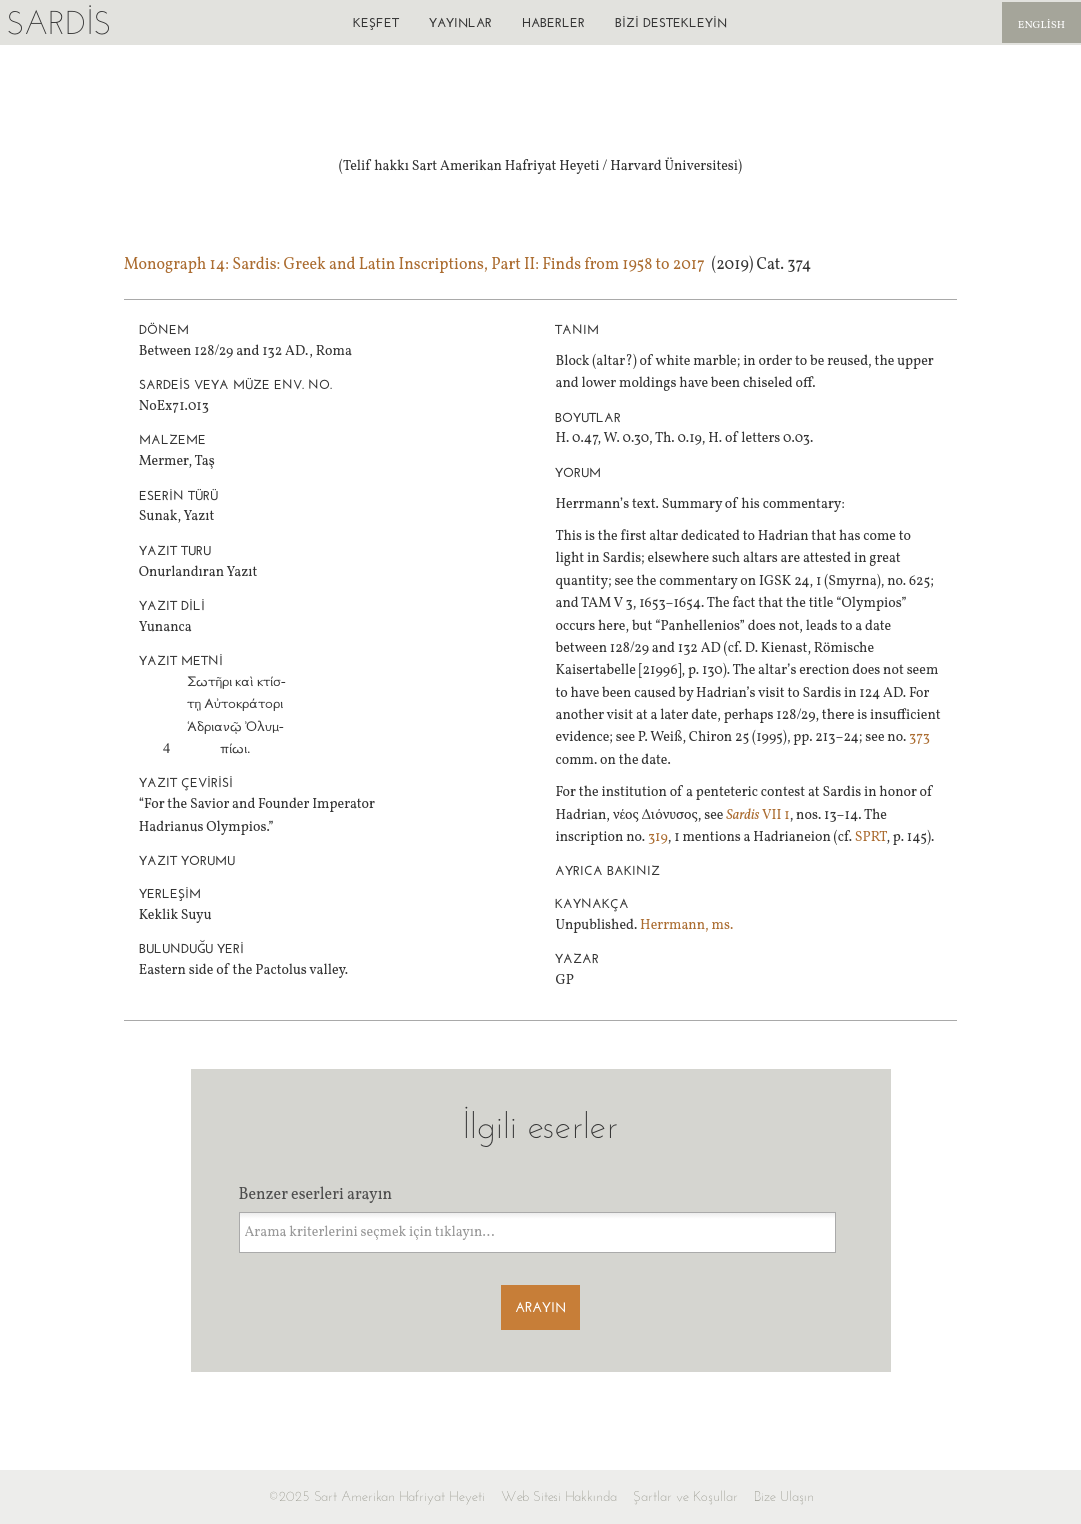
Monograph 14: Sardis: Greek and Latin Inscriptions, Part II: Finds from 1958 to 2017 (414, 265)
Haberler (553, 22)
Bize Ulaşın (784, 1496)
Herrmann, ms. (686, 925)
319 (658, 837)
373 (919, 737)
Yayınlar (460, 22)
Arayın (540, 1307)
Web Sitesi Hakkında (559, 1496)
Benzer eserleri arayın (316, 1195)
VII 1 (757, 815)
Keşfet (376, 22)
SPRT (871, 837)
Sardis (58, 22)
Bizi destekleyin (671, 22)
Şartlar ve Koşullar (685, 1496)
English (1041, 25)
